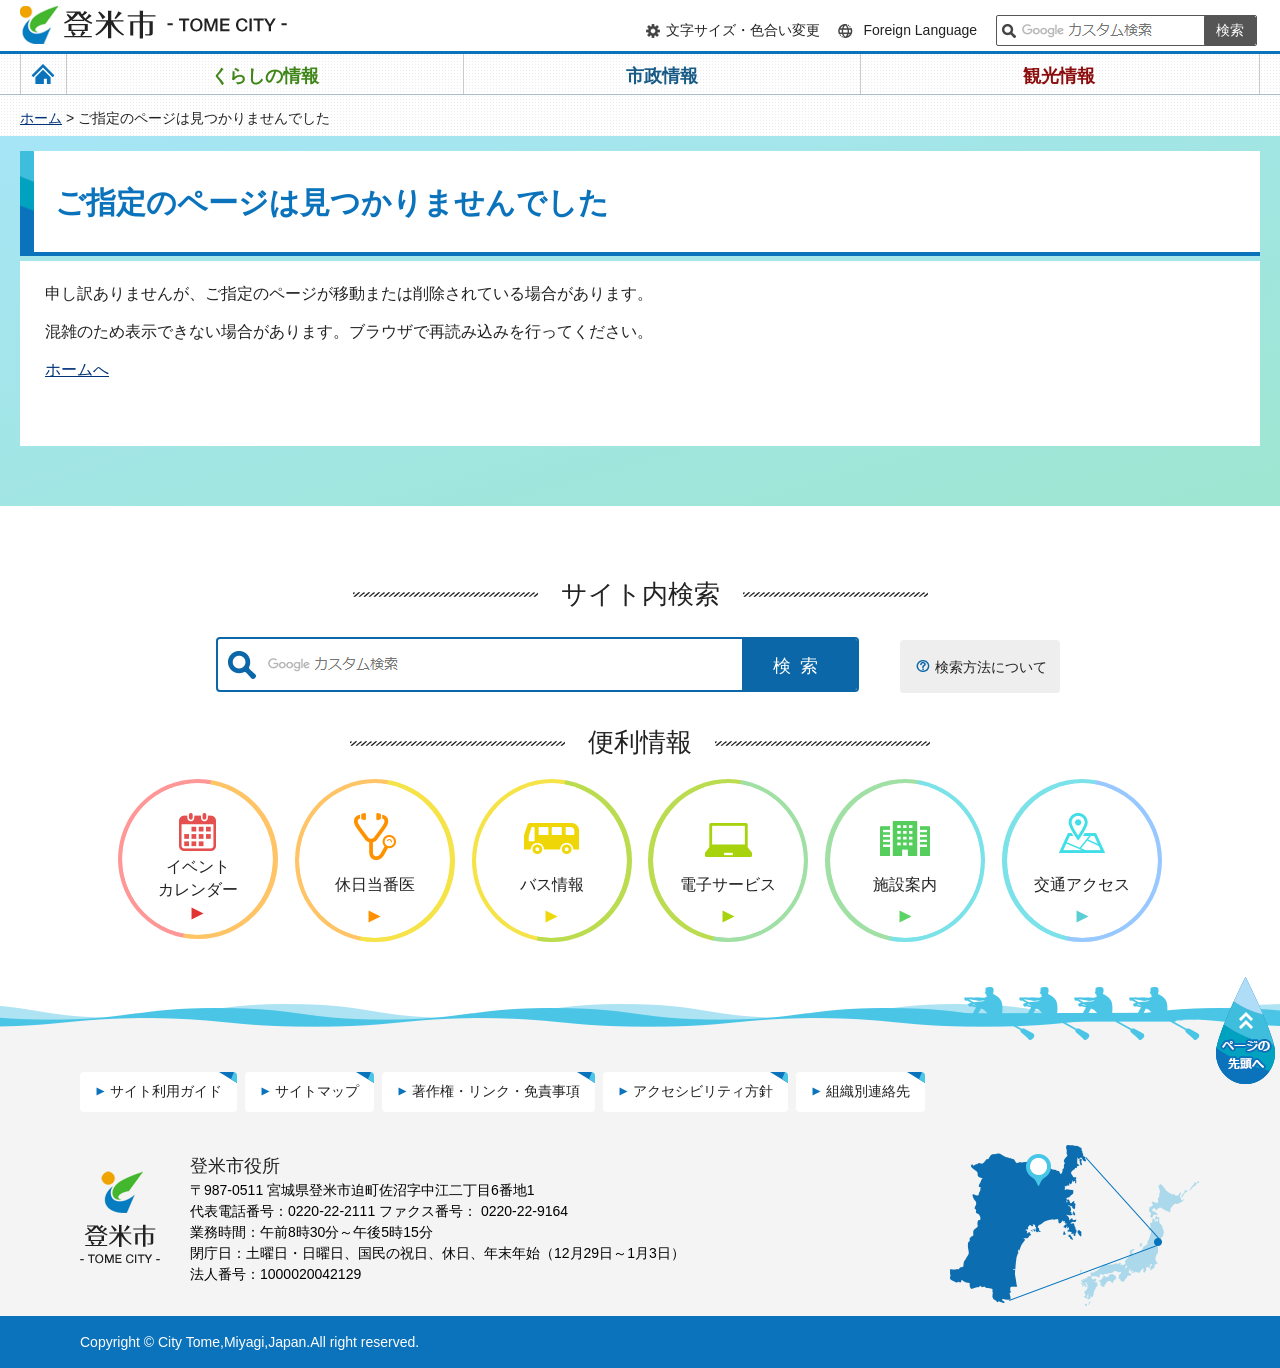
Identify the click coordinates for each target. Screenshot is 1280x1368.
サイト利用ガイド (166, 1091)
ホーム (41, 118)
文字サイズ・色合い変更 (743, 30)
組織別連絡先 (868, 1091)
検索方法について (991, 667)
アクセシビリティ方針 (703, 1091)
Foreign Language (920, 30)
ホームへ (77, 369)
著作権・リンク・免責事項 (496, 1091)
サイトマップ (317, 1091)
